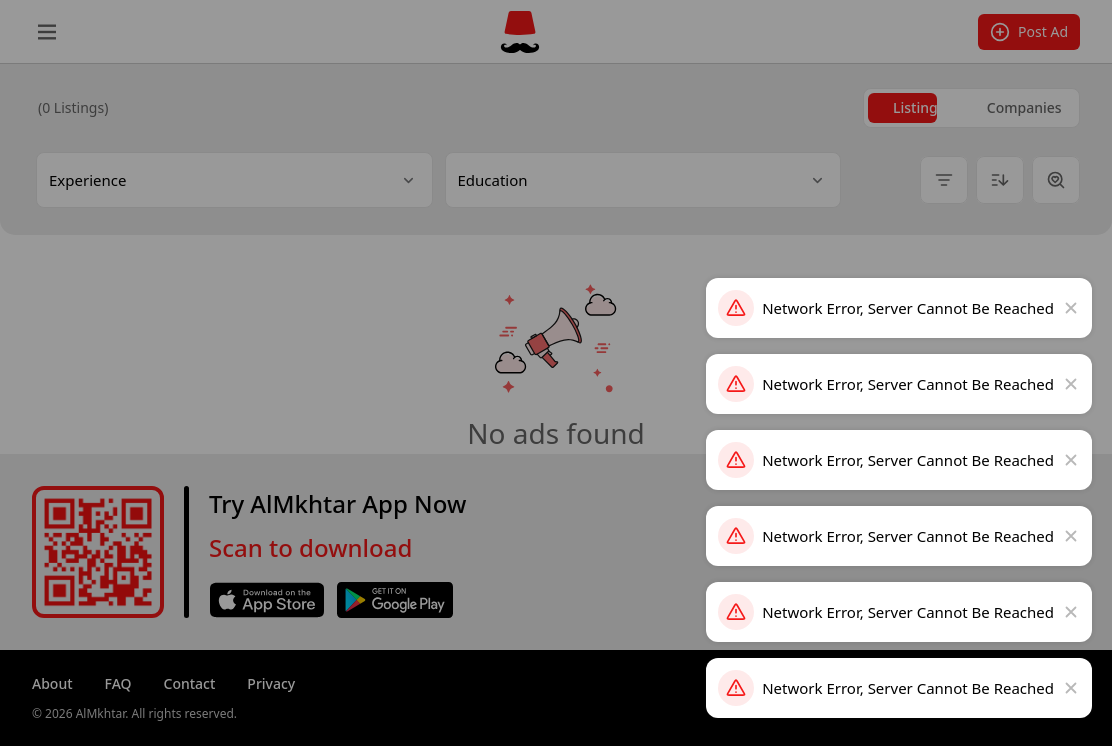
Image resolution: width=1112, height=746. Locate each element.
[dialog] (555, 372)
